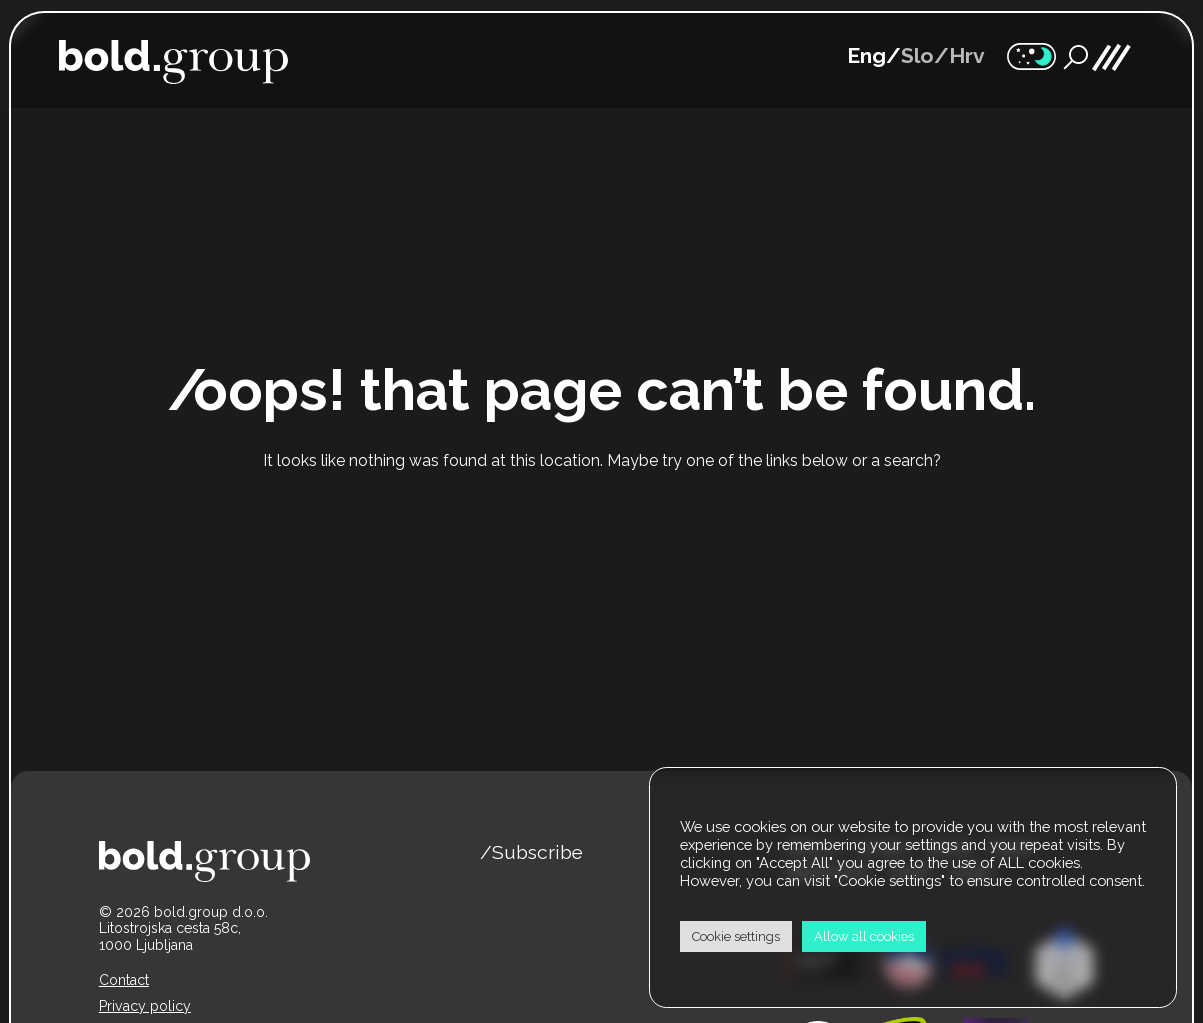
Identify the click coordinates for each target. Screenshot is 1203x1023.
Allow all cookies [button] (864, 936)
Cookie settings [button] (736, 936)
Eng (866, 55)
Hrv (967, 55)
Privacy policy (145, 1006)
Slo (917, 55)
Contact (124, 980)
